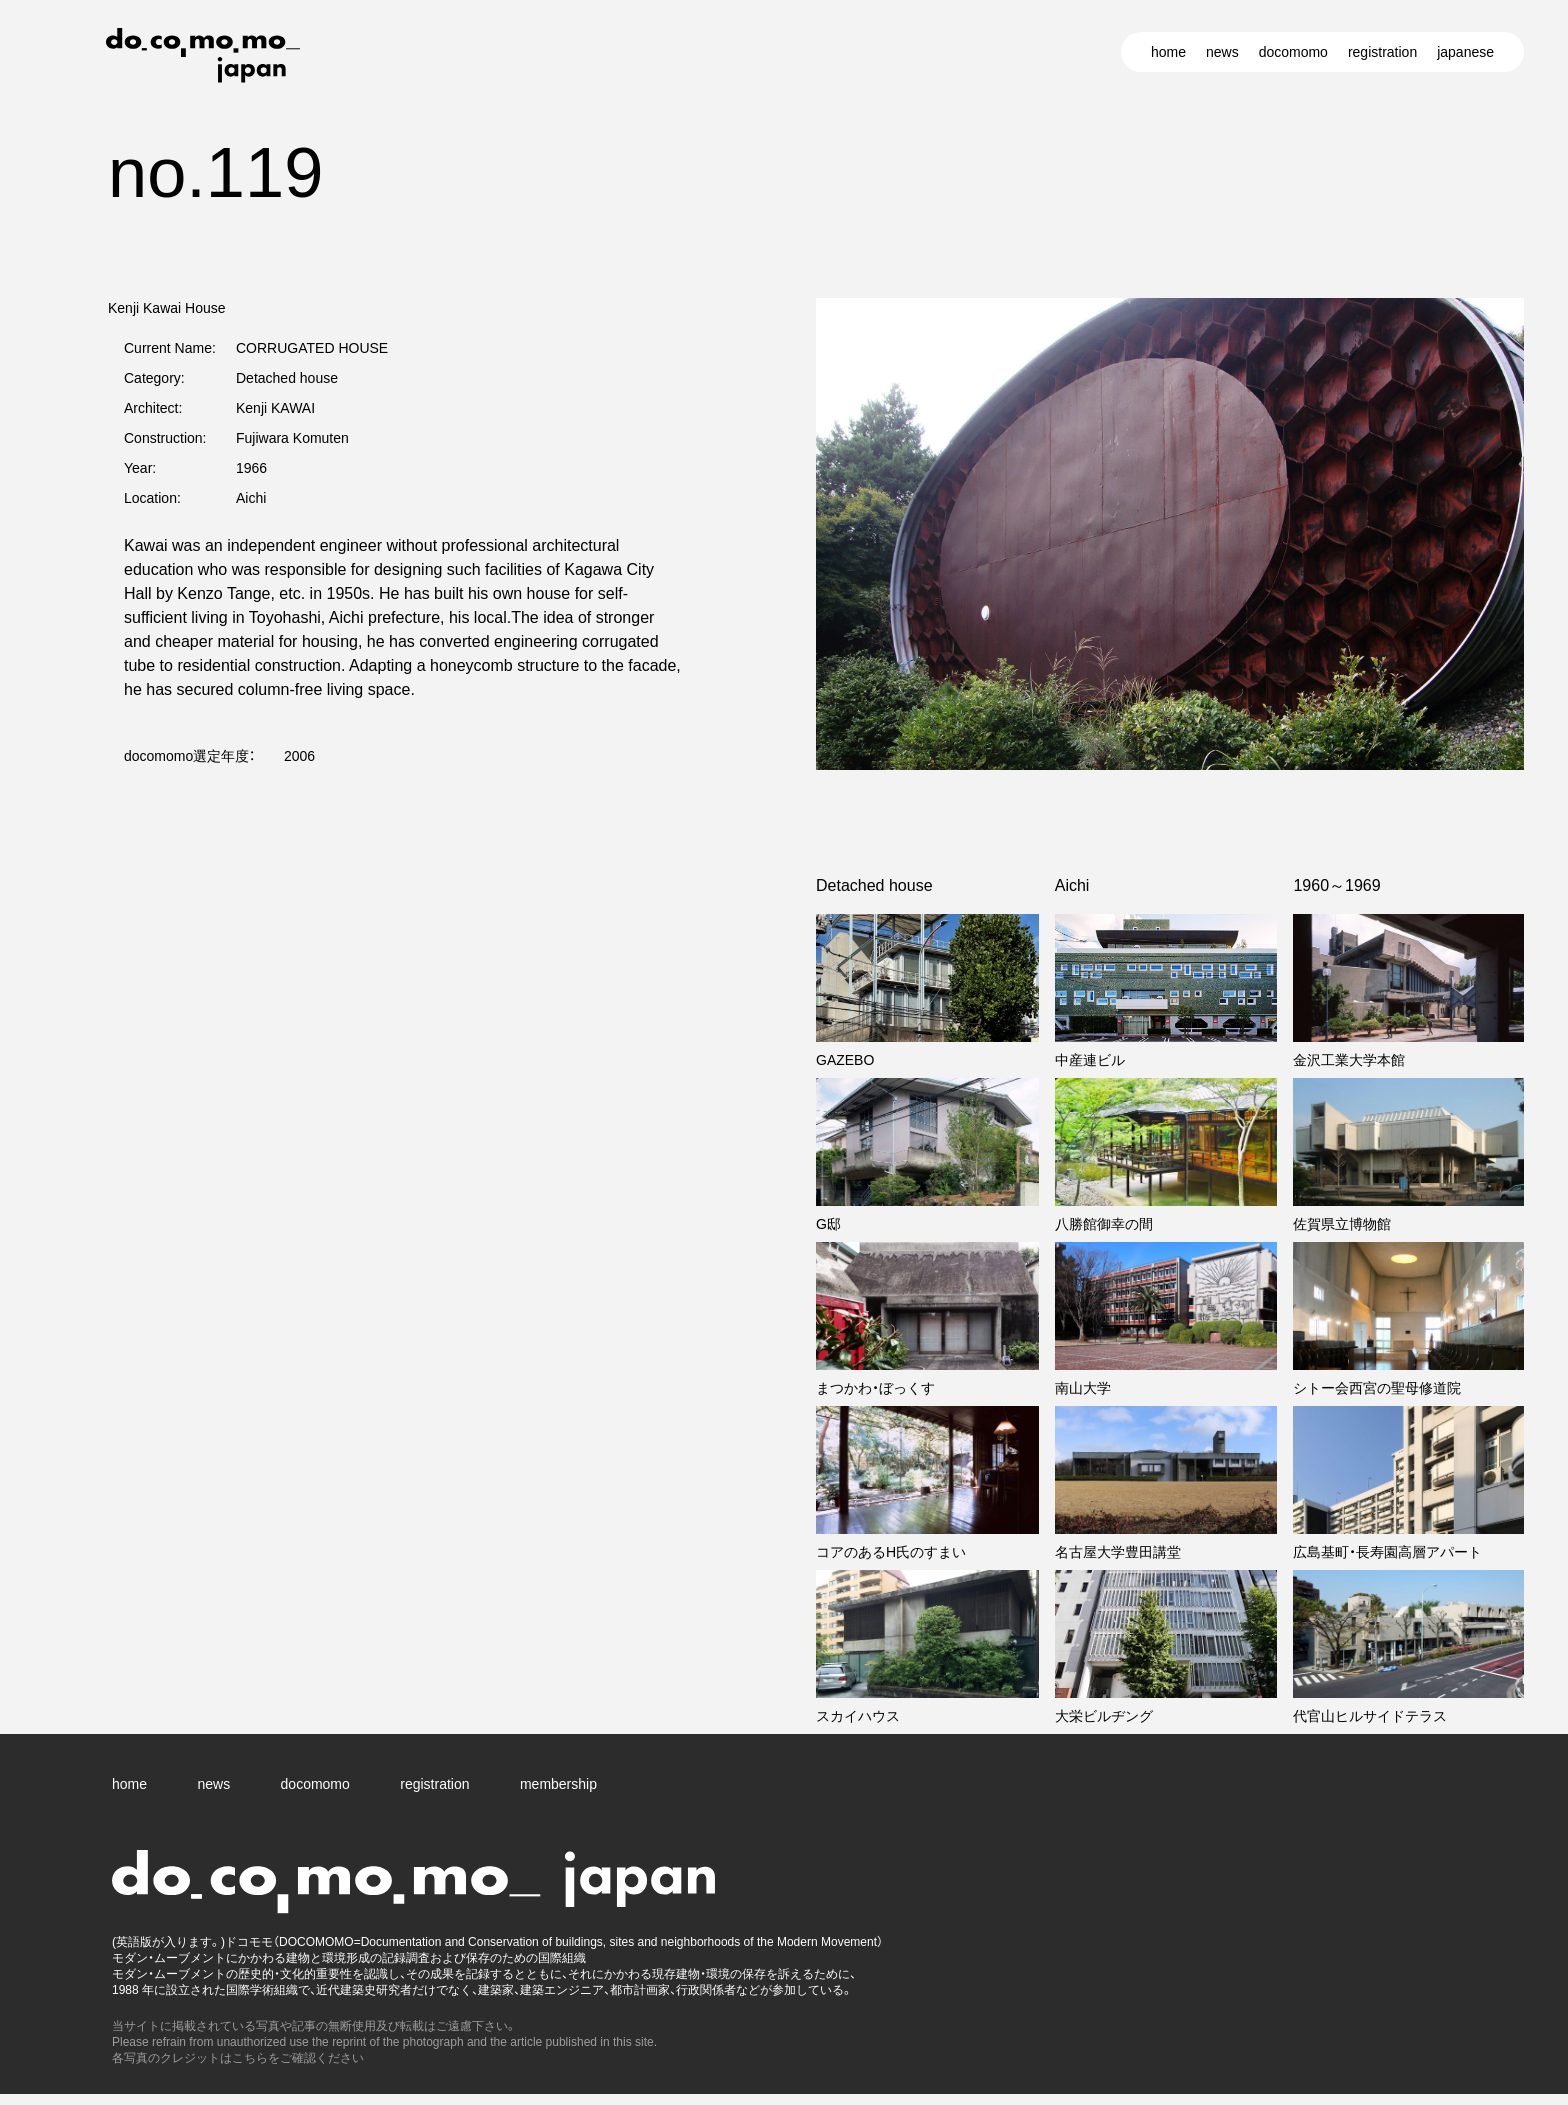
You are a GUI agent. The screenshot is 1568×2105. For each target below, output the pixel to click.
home (1168, 52)
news (1222, 52)
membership (558, 1784)
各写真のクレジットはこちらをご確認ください (238, 2058)
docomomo (1293, 52)
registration (1382, 52)
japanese (1465, 52)
